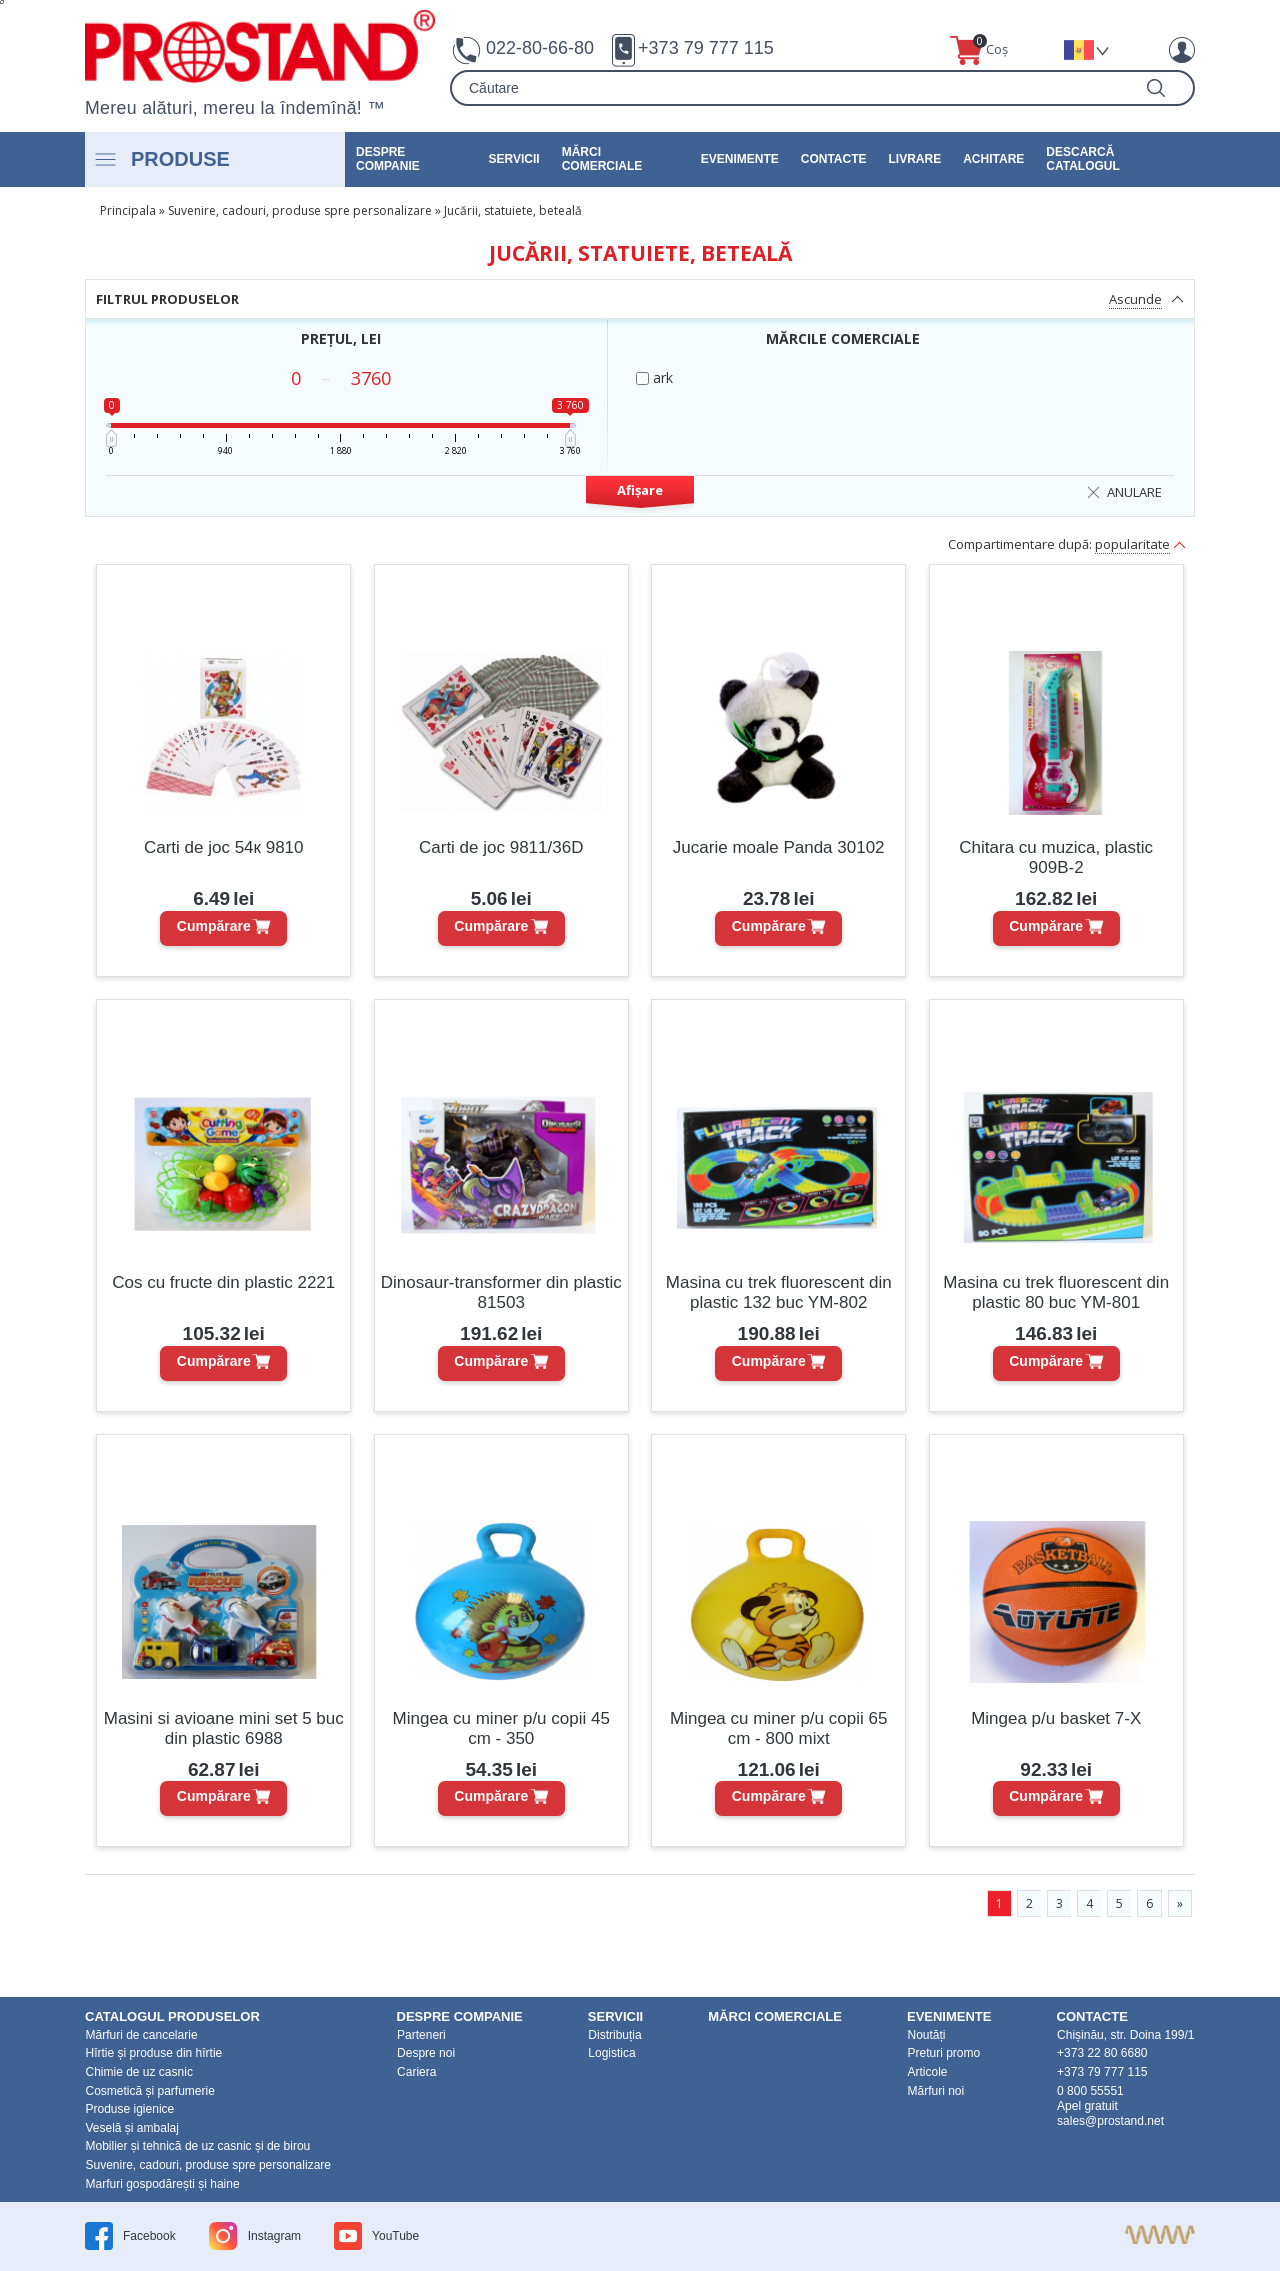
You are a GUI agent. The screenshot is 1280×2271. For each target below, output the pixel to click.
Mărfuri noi (935, 2091)
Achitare (993, 159)
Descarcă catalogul (1083, 159)
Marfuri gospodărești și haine (163, 2184)
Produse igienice (130, 2109)
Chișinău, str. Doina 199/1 (1125, 2035)
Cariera (416, 2072)
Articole (927, 2072)
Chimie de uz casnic (139, 2072)
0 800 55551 (1090, 2091)
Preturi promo (943, 2053)
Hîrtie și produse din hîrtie (154, 2053)
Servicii (514, 159)
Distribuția (614, 2035)
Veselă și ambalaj (132, 2128)
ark (654, 377)
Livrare (915, 159)
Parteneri (421, 2035)
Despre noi (426, 2053)
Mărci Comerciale (602, 159)
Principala (128, 210)
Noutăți (926, 2035)
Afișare (640, 490)
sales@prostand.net (1110, 2121)
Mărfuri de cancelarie (142, 2035)
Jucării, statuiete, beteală (513, 210)
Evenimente (740, 159)
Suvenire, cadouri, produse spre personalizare (300, 210)
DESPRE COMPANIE (388, 159)
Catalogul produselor (172, 2016)
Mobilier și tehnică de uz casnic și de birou (198, 2146)
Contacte (834, 159)
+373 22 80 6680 (1102, 2053)
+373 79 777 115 (706, 48)
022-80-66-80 (540, 48)
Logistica (611, 2053)
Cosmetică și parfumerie (150, 2091)
